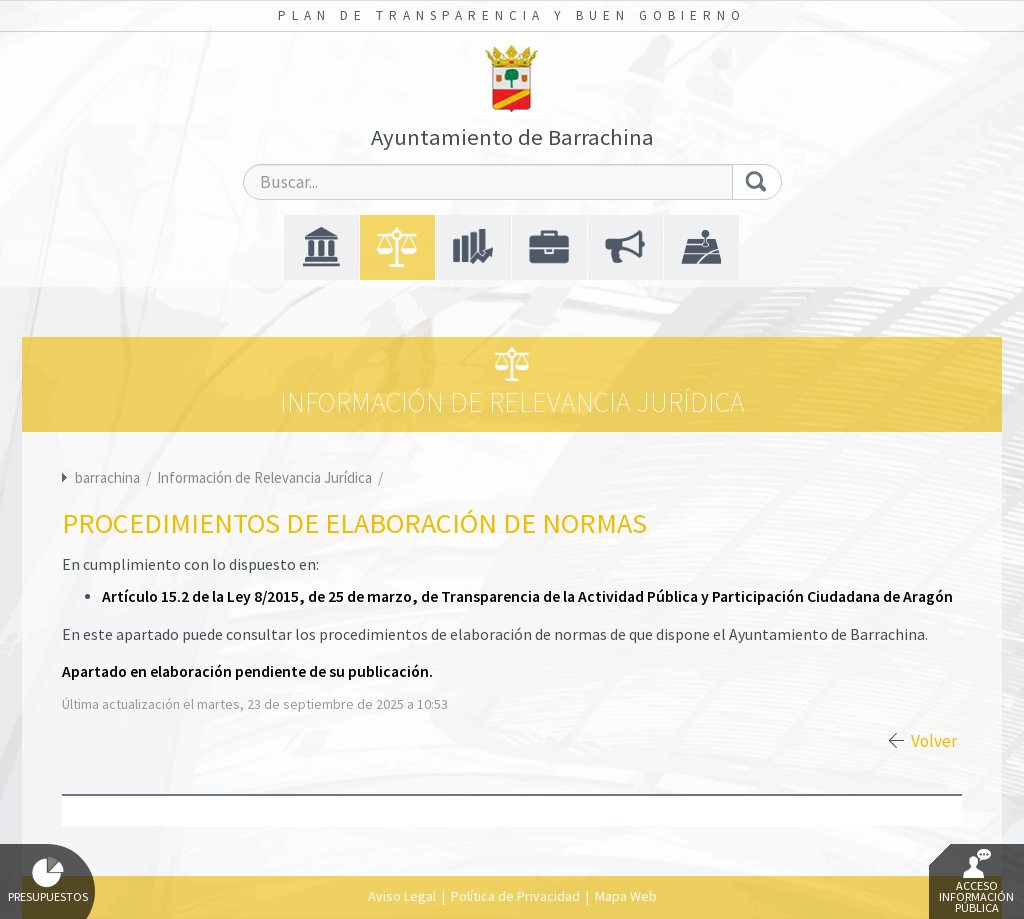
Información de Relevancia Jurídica (266, 477)
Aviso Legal (402, 896)
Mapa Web (626, 896)
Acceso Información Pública (976, 882)
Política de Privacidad (515, 896)
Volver (934, 741)
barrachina (107, 477)
